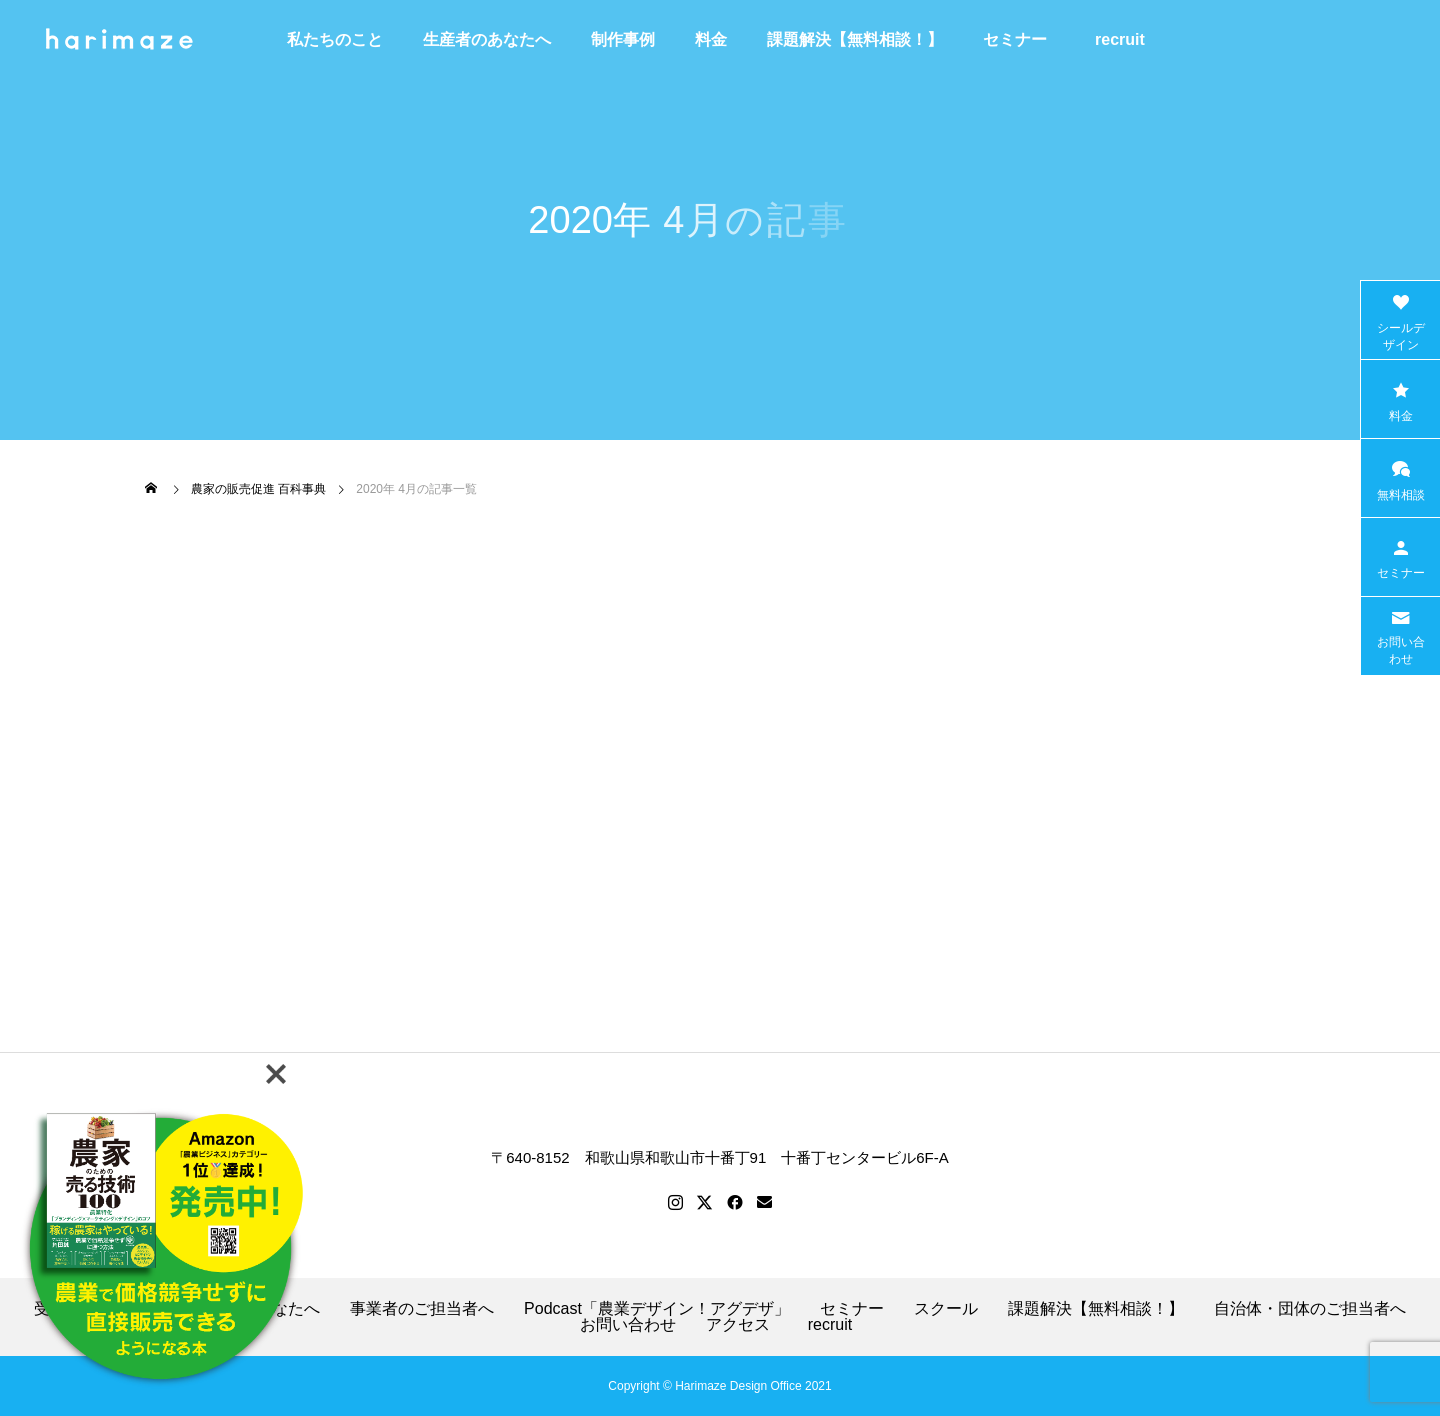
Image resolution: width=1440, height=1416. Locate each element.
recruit (1128, 39)
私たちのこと (335, 39)
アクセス (738, 1325)
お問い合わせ (628, 1325)
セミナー (1015, 39)
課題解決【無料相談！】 (855, 39)
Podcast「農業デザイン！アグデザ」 (657, 1309)
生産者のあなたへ (487, 39)
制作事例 (623, 39)
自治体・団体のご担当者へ (1310, 1309)
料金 (711, 39)
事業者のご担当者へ (422, 1309)
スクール (946, 1309)
